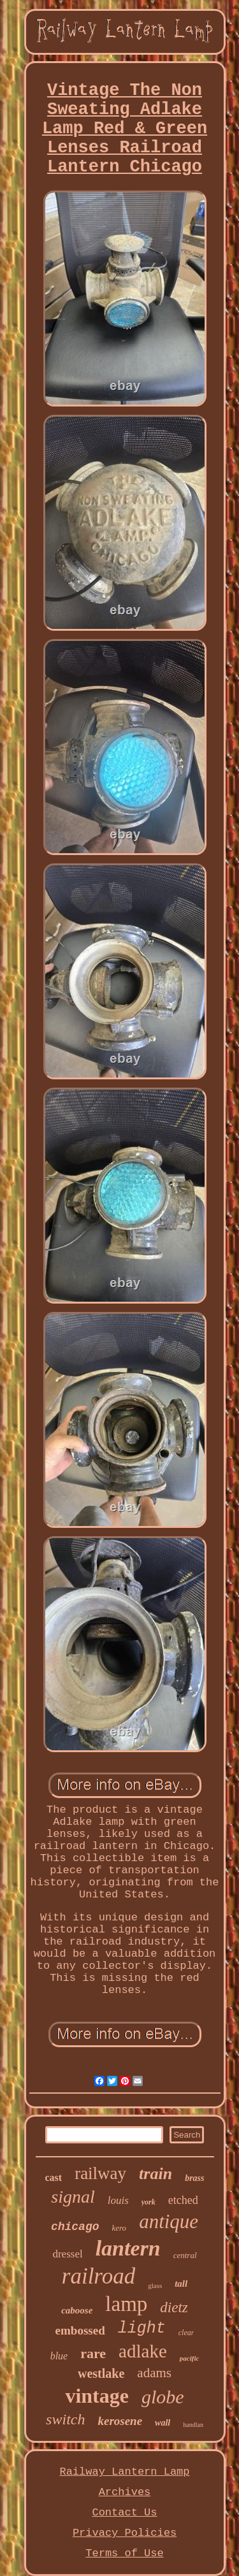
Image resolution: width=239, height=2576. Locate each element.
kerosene (120, 2421)
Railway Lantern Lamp (124, 2472)
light (142, 2328)
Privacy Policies (125, 2533)
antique (168, 2221)
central (185, 2255)
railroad (98, 2276)
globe (162, 2396)
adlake (143, 2351)
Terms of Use (124, 2553)
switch (65, 2419)
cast (53, 2177)
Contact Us (124, 2513)
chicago (75, 2226)
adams (154, 2372)
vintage (97, 2395)
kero (119, 2228)
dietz (173, 2307)
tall (181, 2283)
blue (59, 2355)
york (148, 2202)
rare (93, 2353)
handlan (193, 2424)
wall (162, 2423)
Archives (125, 2492)
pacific (189, 2358)
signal (72, 2196)
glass (155, 2285)
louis (118, 2200)
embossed (80, 2330)
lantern (128, 2248)
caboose (76, 2310)
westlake (101, 2373)
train (155, 2173)
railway (100, 2173)
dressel (67, 2254)
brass (194, 2178)
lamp (126, 2303)
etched (183, 2200)
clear (186, 2332)
